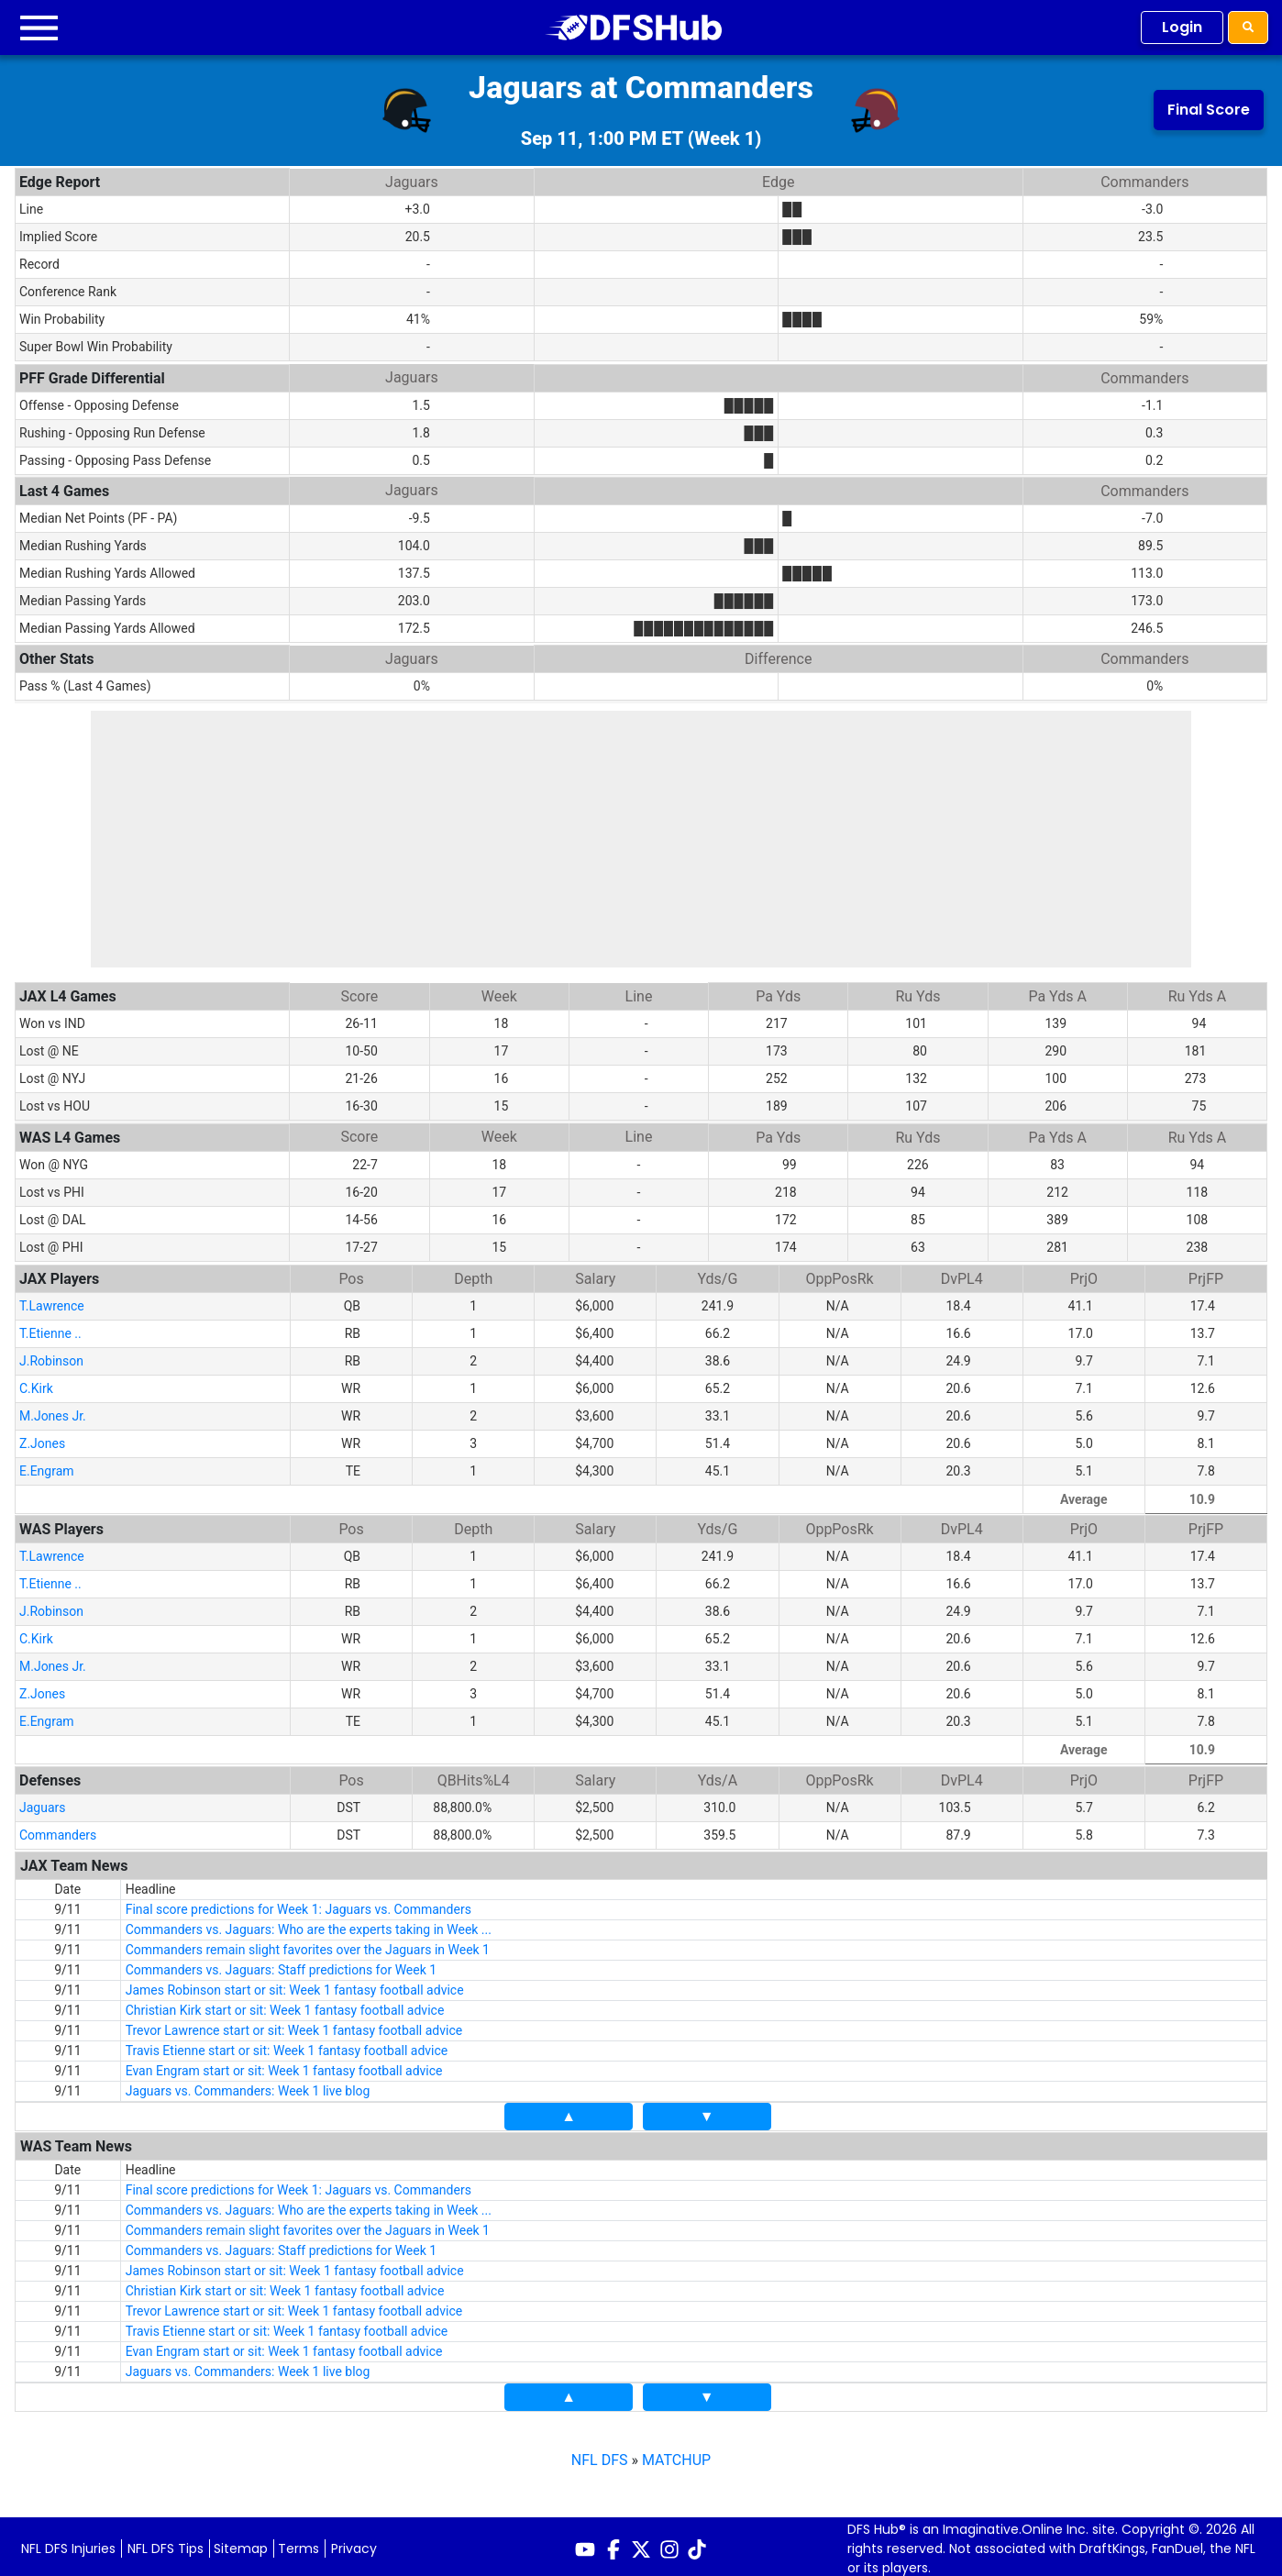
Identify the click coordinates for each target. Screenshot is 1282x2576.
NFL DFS (599, 2454)
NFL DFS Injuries (68, 2543)
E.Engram (46, 1465)
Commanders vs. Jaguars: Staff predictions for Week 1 (281, 1964)
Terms (298, 2543)
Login (1182, 27)
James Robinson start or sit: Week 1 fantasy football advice (295, 1984)
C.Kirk (36, 1383)
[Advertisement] (641, 839)
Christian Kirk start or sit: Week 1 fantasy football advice (285, 2004)
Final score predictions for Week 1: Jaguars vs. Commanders (298, 1903)
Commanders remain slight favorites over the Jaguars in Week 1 (308, 1944)
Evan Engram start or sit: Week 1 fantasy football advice (284, 2065)
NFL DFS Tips (165, 2543)
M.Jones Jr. (52, 1410)
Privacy (354, 2543)
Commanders (57, 1829)
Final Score (1208, 109)
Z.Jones (42, 1438)
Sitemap (241, 2543)
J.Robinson (51, 1355)
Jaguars (42, 1802)
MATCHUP (676, 2454)
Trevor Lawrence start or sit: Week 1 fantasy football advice (294, 2025)
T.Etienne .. (50, 1328)
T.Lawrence (51, 1300)
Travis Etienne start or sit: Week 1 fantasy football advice (287, 2045)
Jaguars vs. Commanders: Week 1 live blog (248, 2085)
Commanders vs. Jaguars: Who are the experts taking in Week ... (309, 1924)
